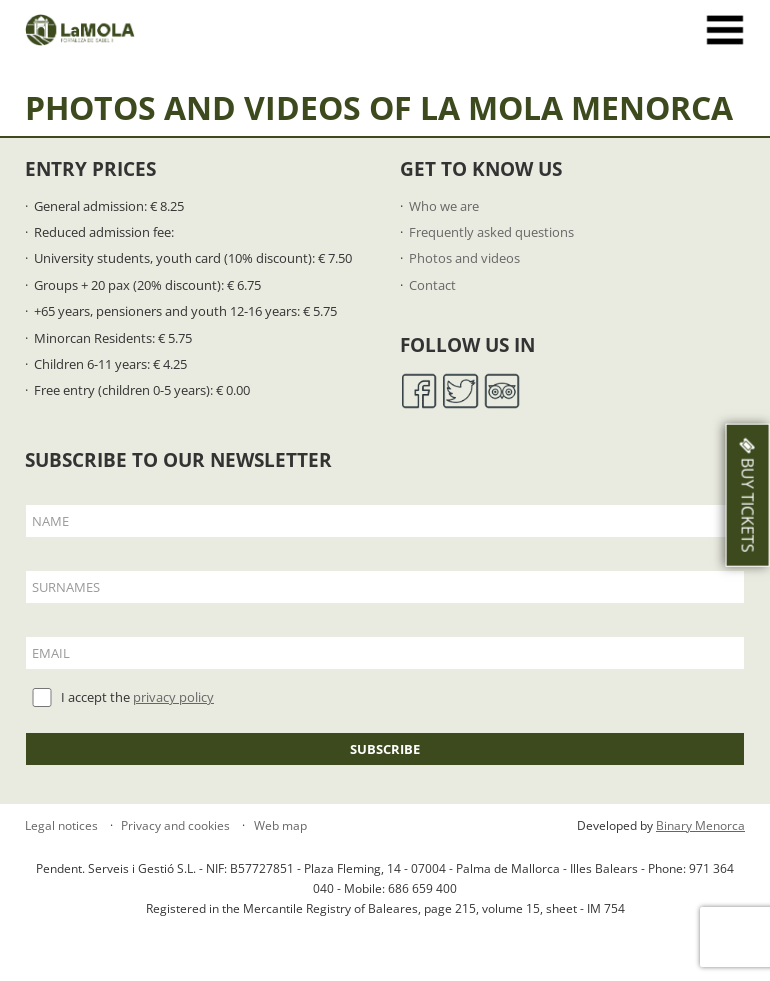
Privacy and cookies (174, 825)
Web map (279, 825)
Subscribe (385, 749)
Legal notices (61, 825)
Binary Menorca (700, 825)
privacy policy (173, 697)
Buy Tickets (748, 494)
